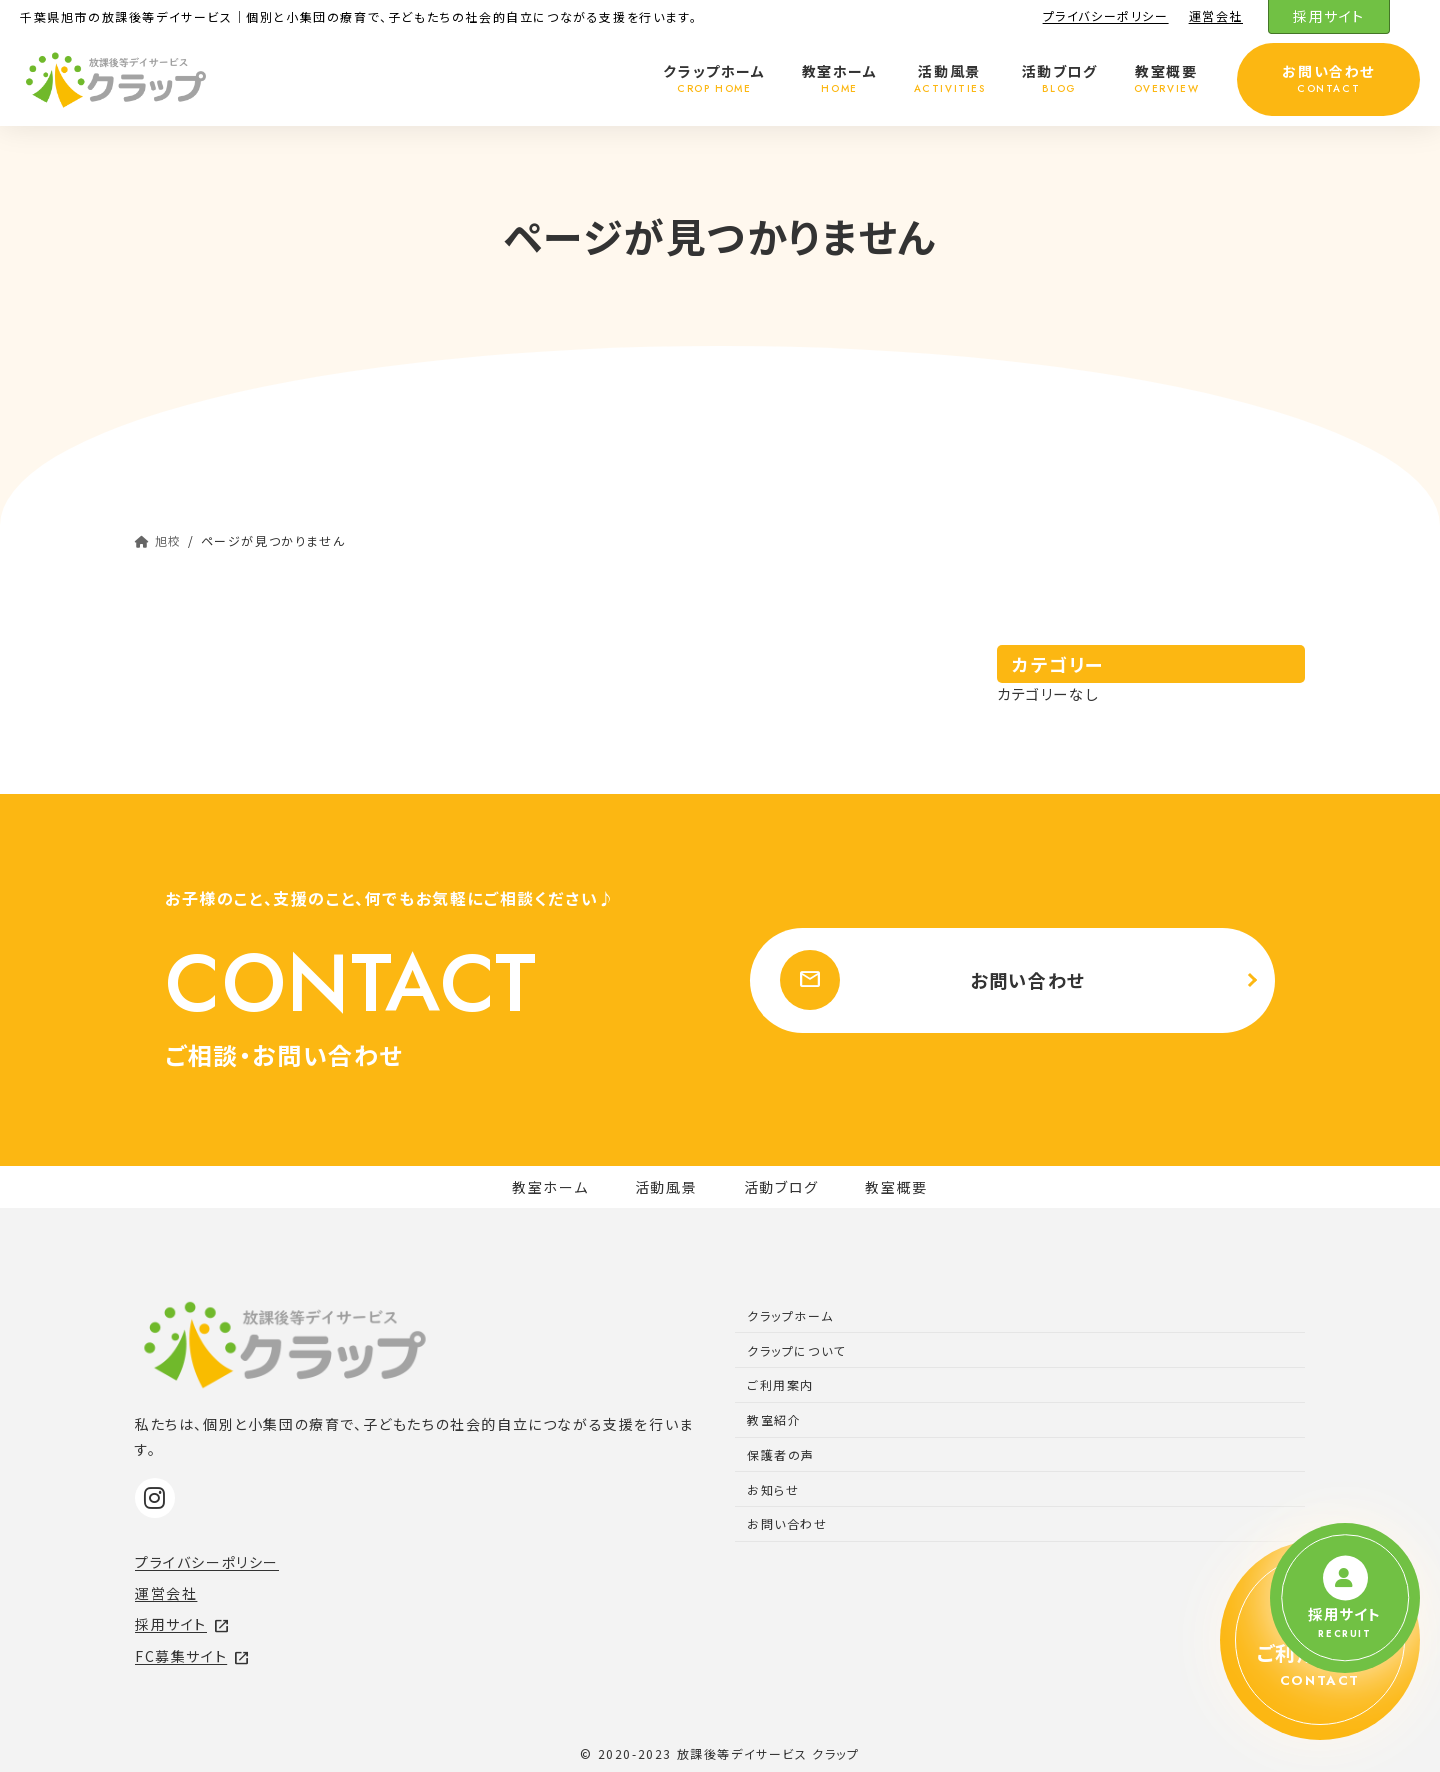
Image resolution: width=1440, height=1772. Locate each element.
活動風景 (666, 1187)
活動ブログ (781, 1187)
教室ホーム (550, 1187)
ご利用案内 (780, 1384)
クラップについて (796, 1350)
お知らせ (773, 1489)
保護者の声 (781, 1454)
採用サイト (1329, 16)
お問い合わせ (928, 980)
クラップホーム (790, 1315)
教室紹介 (774, 1419)
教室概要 (896, 1187)
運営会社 (1216, 16)
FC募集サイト (192, 1656)
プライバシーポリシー (1106, 16)
